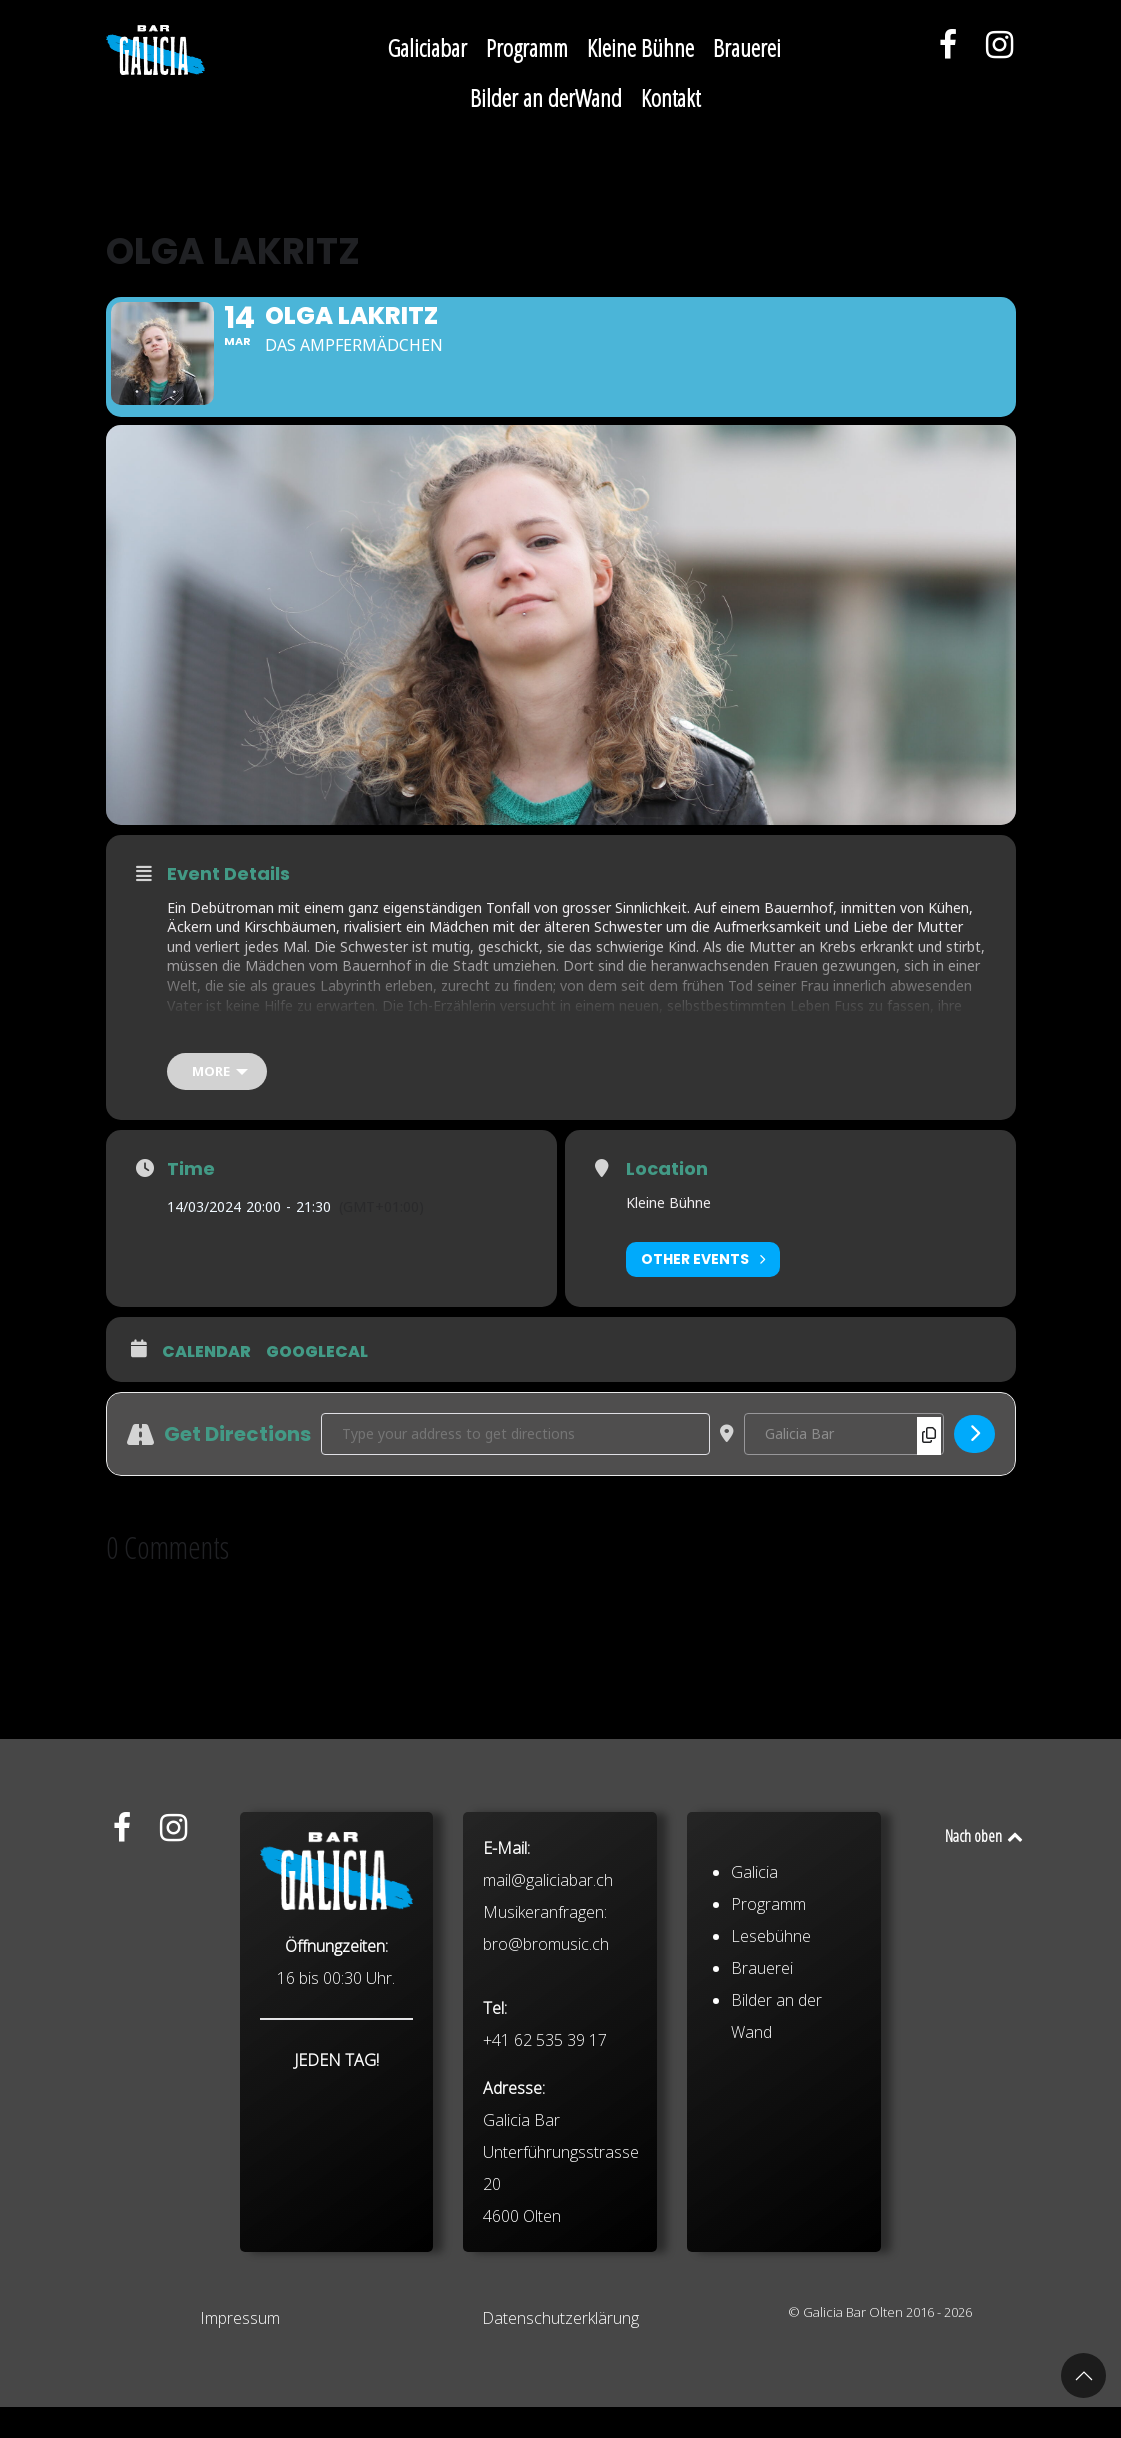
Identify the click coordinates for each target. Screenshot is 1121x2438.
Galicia (754, 2026)
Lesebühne (771, 2090)
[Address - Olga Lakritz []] (515, 1464)
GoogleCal (317, 1382)
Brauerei (762, 2122)
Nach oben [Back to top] (985, 1867)
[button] (1083, 2375)
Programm (768, 2058)
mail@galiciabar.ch (548, 2034)
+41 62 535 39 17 (545, 2194)
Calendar (206, 1382)
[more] (217, 1101)
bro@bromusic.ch (546, 2098)
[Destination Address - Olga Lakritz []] (844, 1464)
